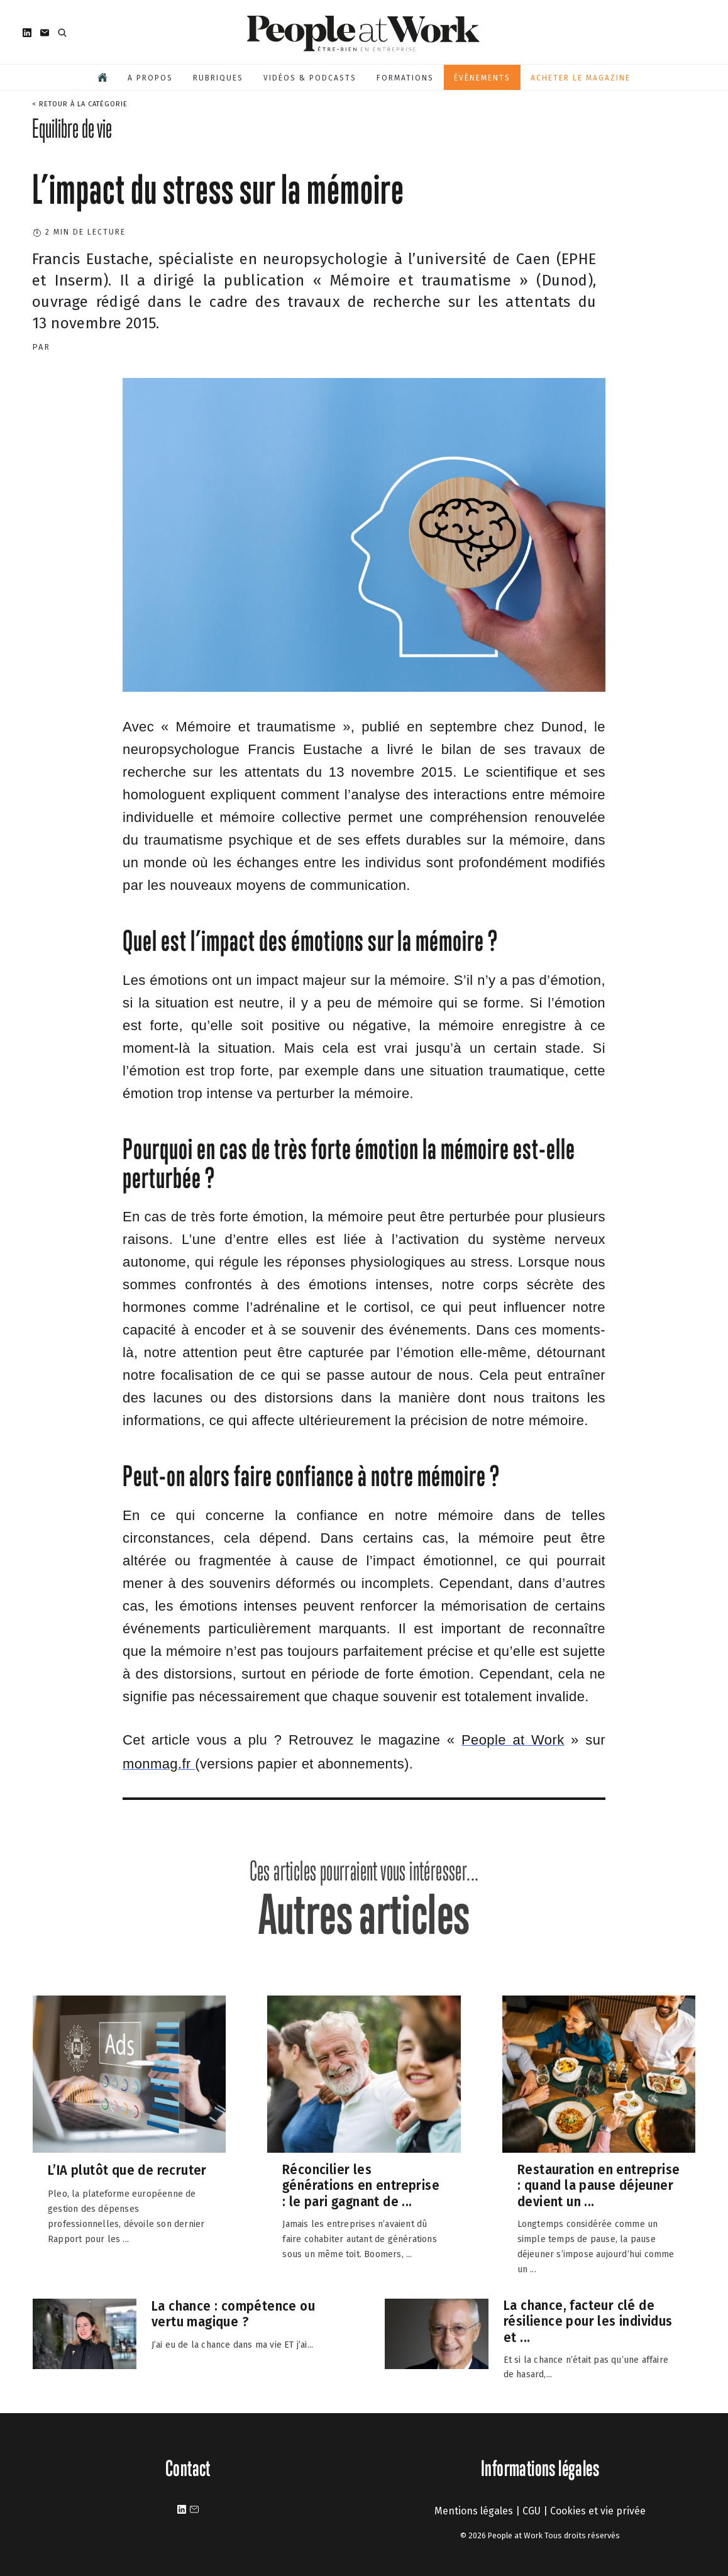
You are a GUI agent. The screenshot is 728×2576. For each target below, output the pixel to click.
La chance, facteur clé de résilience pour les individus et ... (588, 2321)
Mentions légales (473, 2511)
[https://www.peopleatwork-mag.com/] (513, 1741)
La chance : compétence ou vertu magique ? (233, 2313)
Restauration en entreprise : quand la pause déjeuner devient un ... (598, 2185)
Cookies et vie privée (598, 2511)
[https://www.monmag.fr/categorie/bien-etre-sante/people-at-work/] (159, 1765)
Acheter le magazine (581, 78)
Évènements (482, 78)
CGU (531, 2511)
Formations (405, 78)
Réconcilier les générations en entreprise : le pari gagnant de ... (360, 2185)
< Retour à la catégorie (80, 104)
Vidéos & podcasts (309, 78)
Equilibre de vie (72, 128)
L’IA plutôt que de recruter (127, 2171)
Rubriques (218, 78)
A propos (150, 78)
